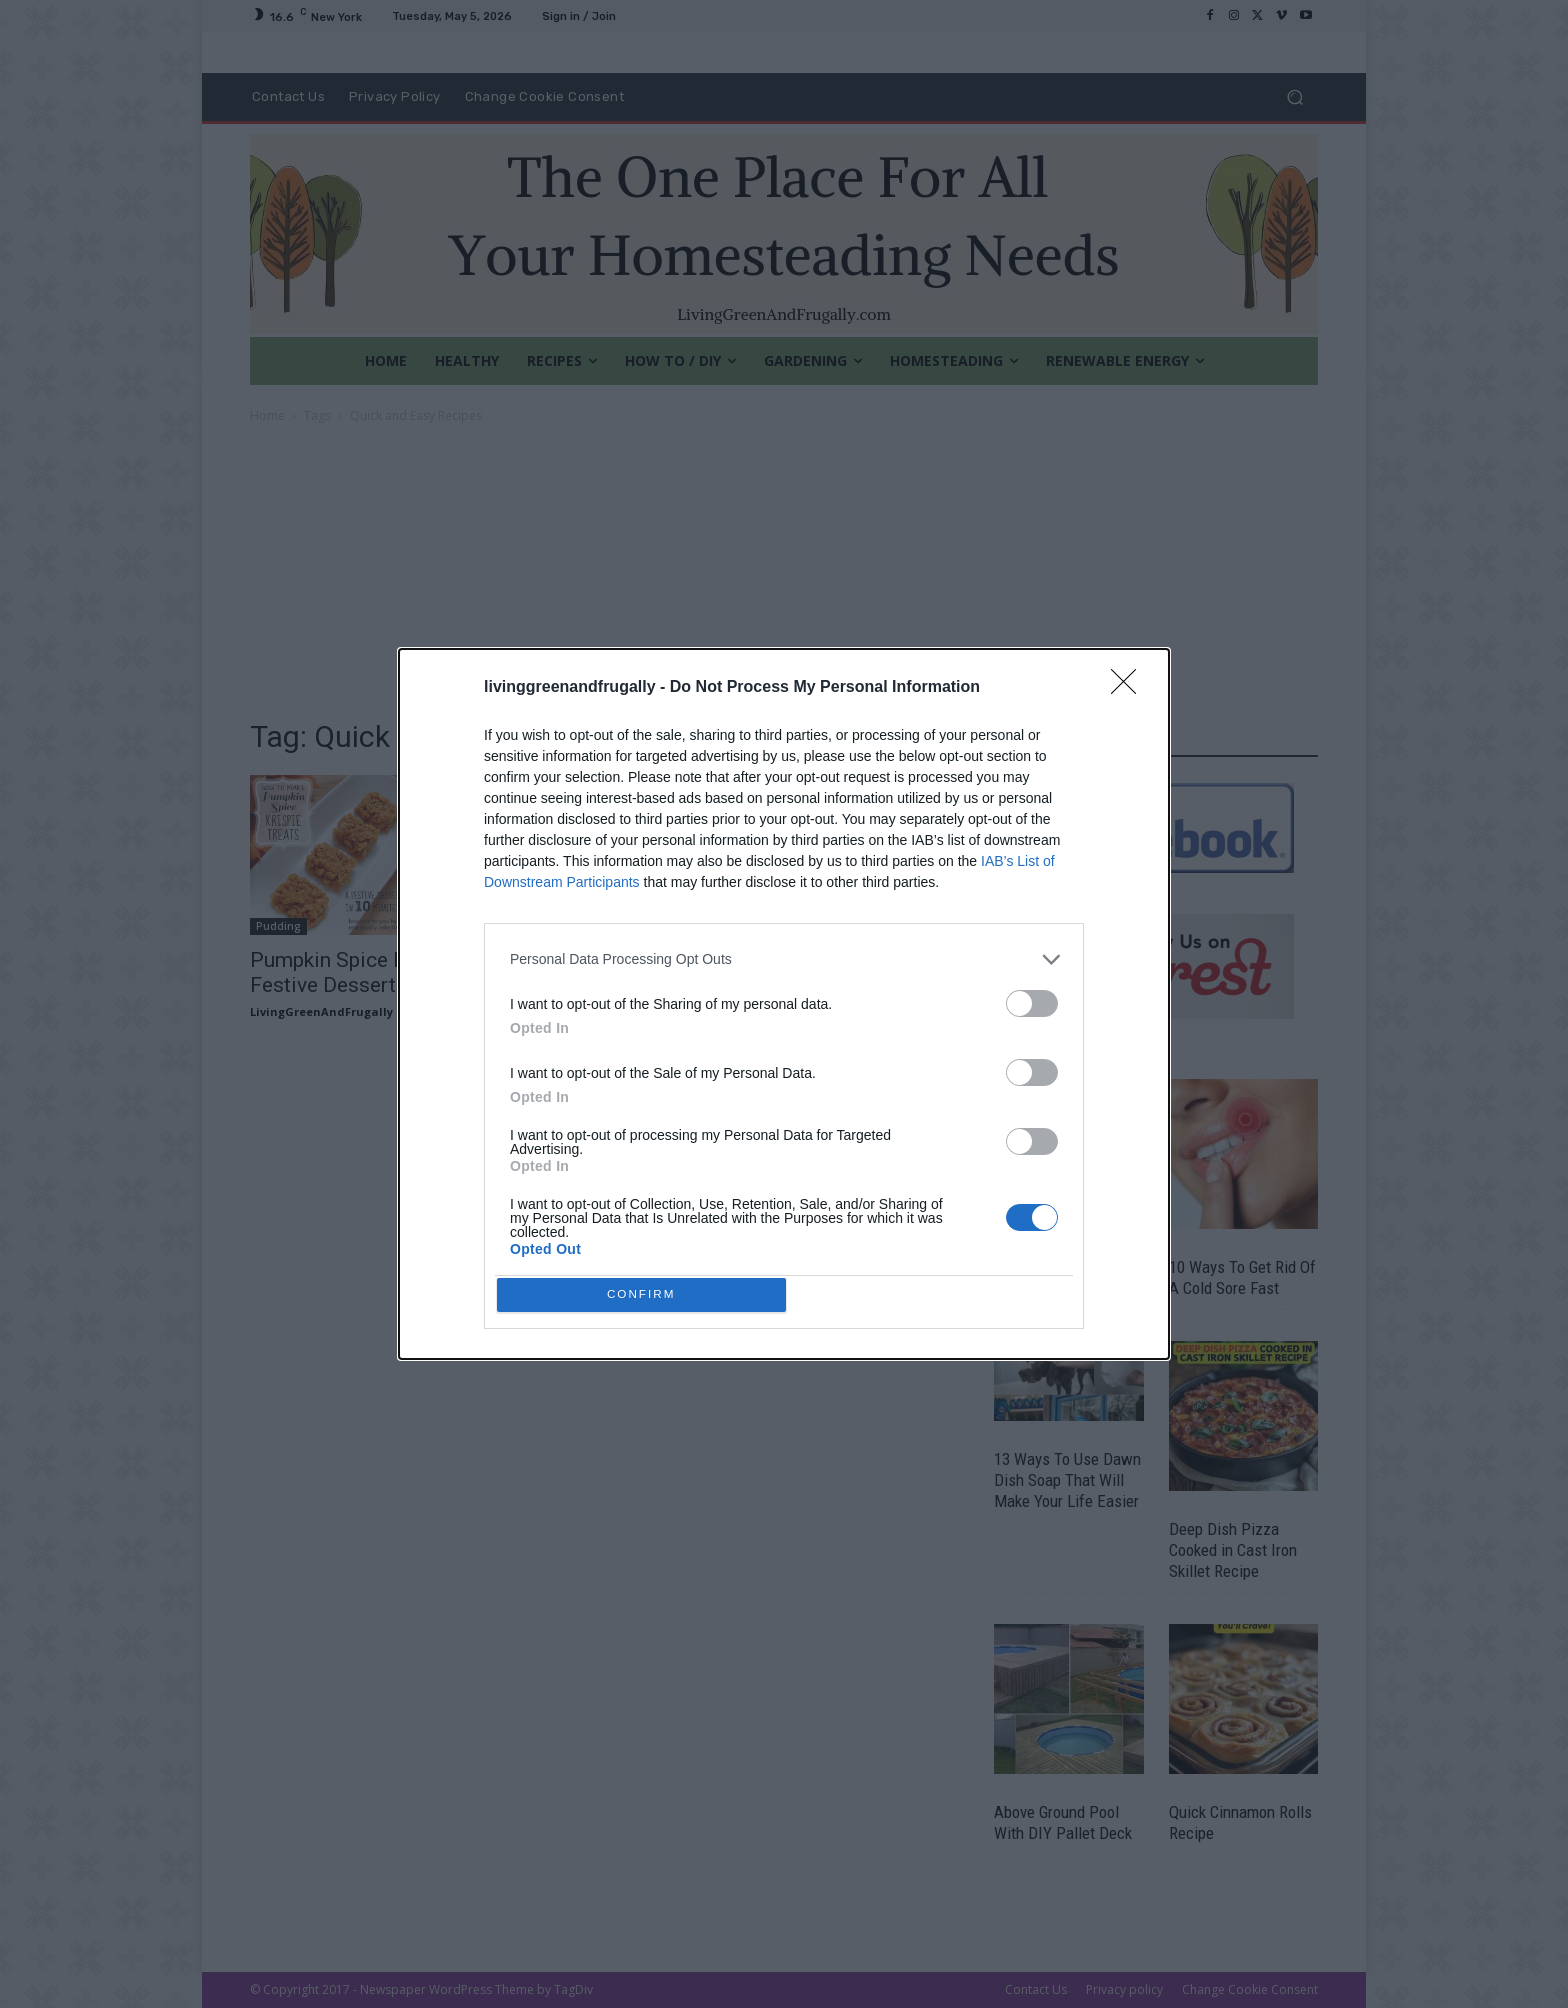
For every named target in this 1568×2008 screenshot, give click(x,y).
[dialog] (784, 1004)
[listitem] (784, 954)
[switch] (1032, 998)
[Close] (1130, 683)
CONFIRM (646, 1294)
